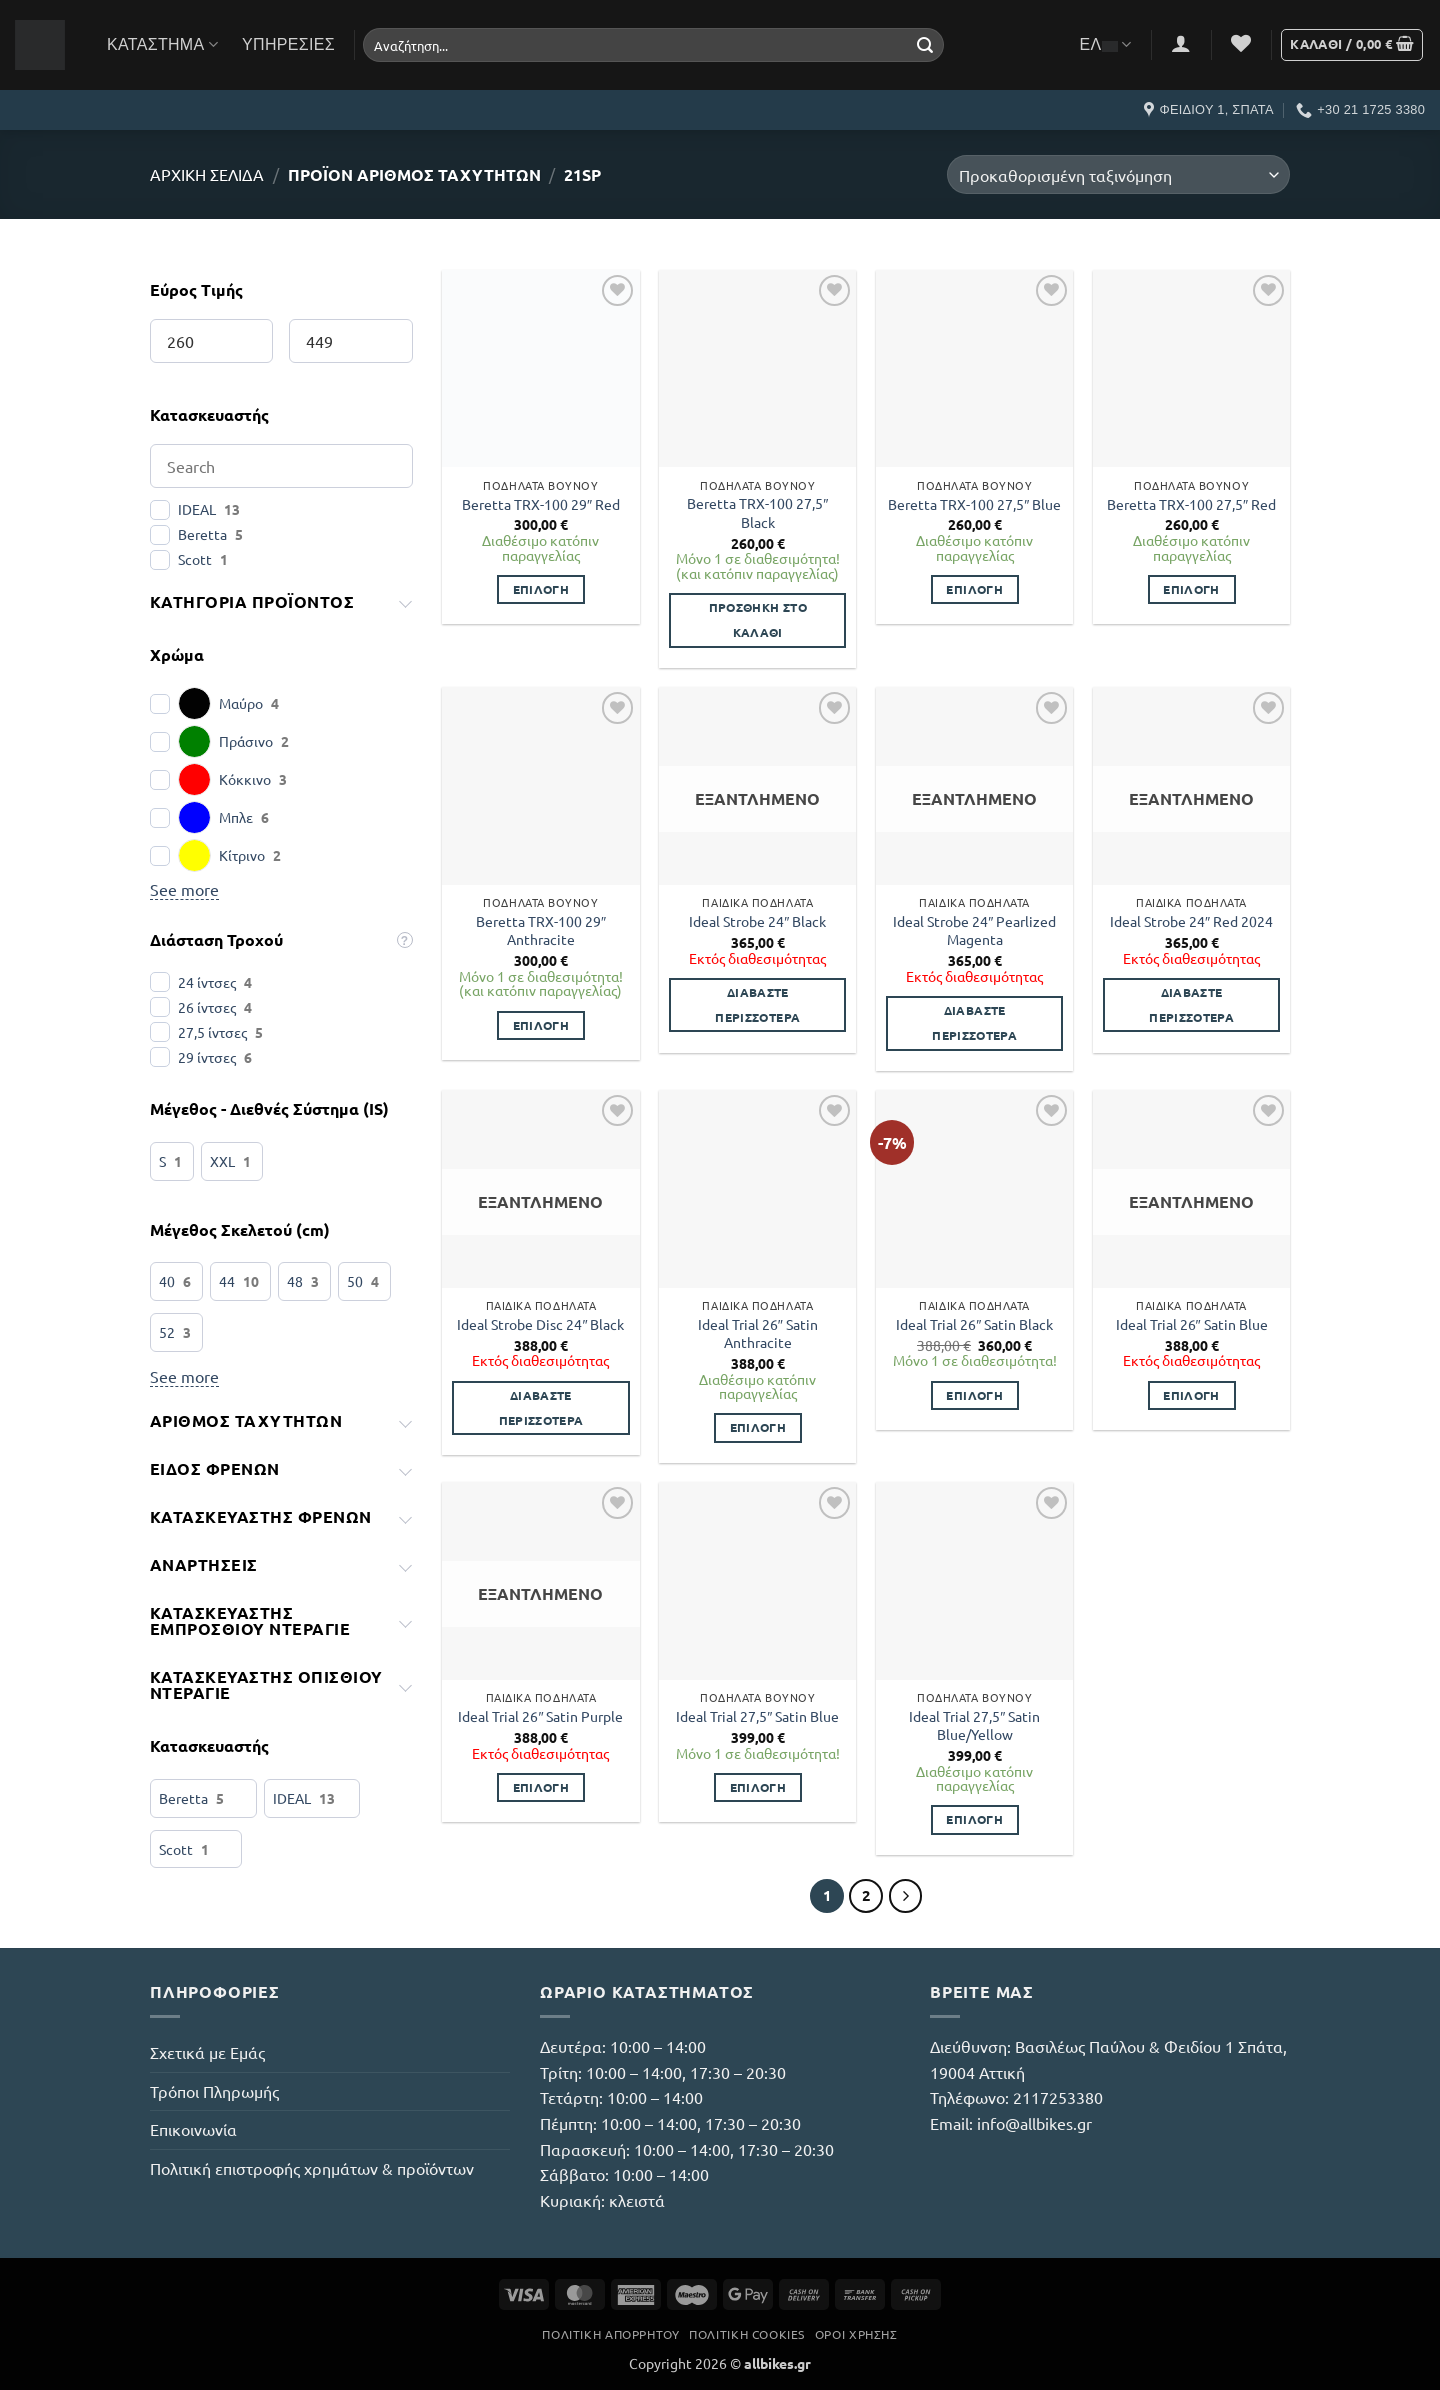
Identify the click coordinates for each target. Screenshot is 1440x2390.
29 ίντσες (207, 1057)
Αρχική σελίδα (207, 174)
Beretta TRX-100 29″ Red (541, 504)
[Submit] (925, 45)
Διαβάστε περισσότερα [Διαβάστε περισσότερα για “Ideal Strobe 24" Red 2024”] (1191, 1004)
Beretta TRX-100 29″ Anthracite (541, 930)
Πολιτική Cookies (747, 2334)
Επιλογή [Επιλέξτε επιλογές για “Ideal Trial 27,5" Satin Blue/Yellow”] (974, 1819)
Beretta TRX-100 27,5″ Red (1191, 504)
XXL (222, 1161)
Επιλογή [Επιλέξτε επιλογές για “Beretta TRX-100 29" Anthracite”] (541, 1025)
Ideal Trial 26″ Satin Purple (540, 1716)
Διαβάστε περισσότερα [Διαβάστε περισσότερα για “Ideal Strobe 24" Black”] (757, 1004)
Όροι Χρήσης (856, 2334)
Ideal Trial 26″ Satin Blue (1192, 1324)
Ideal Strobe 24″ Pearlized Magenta (974, 930)
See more (184, 889)
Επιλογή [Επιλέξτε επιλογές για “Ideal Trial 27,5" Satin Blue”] (758, 1787)
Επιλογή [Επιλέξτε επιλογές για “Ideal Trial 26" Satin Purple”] (541, 1787)
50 (355, 1281)
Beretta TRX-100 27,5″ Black (757, 512)
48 (295, 1281)
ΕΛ (1106, 45)
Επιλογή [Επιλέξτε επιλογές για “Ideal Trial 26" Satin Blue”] (1191, 1395)
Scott (195, 559)
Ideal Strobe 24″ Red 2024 (1191, 921)
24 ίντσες (207, 982)
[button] (1181, 43)
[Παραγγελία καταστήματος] (1118, 174)
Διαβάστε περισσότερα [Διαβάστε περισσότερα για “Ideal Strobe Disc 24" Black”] (541, 1407)
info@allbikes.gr (1034, 2123)
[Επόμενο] (906, 1896)
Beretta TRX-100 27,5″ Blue (974, 504)
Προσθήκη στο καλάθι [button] (758, 619)
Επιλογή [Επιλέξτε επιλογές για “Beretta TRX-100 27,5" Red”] (1191, 589)
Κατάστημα (162, 44)
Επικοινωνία (193, 2129)
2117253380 (1058, 2097)
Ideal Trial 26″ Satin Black (974, 1324)
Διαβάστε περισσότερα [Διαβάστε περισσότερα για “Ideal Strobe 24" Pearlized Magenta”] (974, 1022)
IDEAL (197, 509)
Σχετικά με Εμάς (207, 2052)
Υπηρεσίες (288, 44)
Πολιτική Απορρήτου (610, 2334)
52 (167, 1332)
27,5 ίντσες (212, 1032)
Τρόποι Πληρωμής (214, 2091)
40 (167, 1281)
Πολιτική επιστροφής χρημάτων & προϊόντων (312, 2168)
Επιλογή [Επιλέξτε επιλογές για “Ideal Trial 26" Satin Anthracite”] (758, 1427)
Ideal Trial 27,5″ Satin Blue (757, 1716)
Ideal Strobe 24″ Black (757, 921)
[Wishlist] (1241, 43)
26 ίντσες (207, 1007)
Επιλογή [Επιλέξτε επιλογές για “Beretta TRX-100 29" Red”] (541, 589)
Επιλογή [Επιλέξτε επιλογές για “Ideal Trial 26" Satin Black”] (974, 1395)
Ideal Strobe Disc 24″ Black (540, 1324)
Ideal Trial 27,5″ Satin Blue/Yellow (974, 1725)
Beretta (202, 534)
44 (227, 1281)
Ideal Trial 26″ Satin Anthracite (758, 1333)
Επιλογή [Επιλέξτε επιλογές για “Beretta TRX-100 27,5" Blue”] (974, 589)
